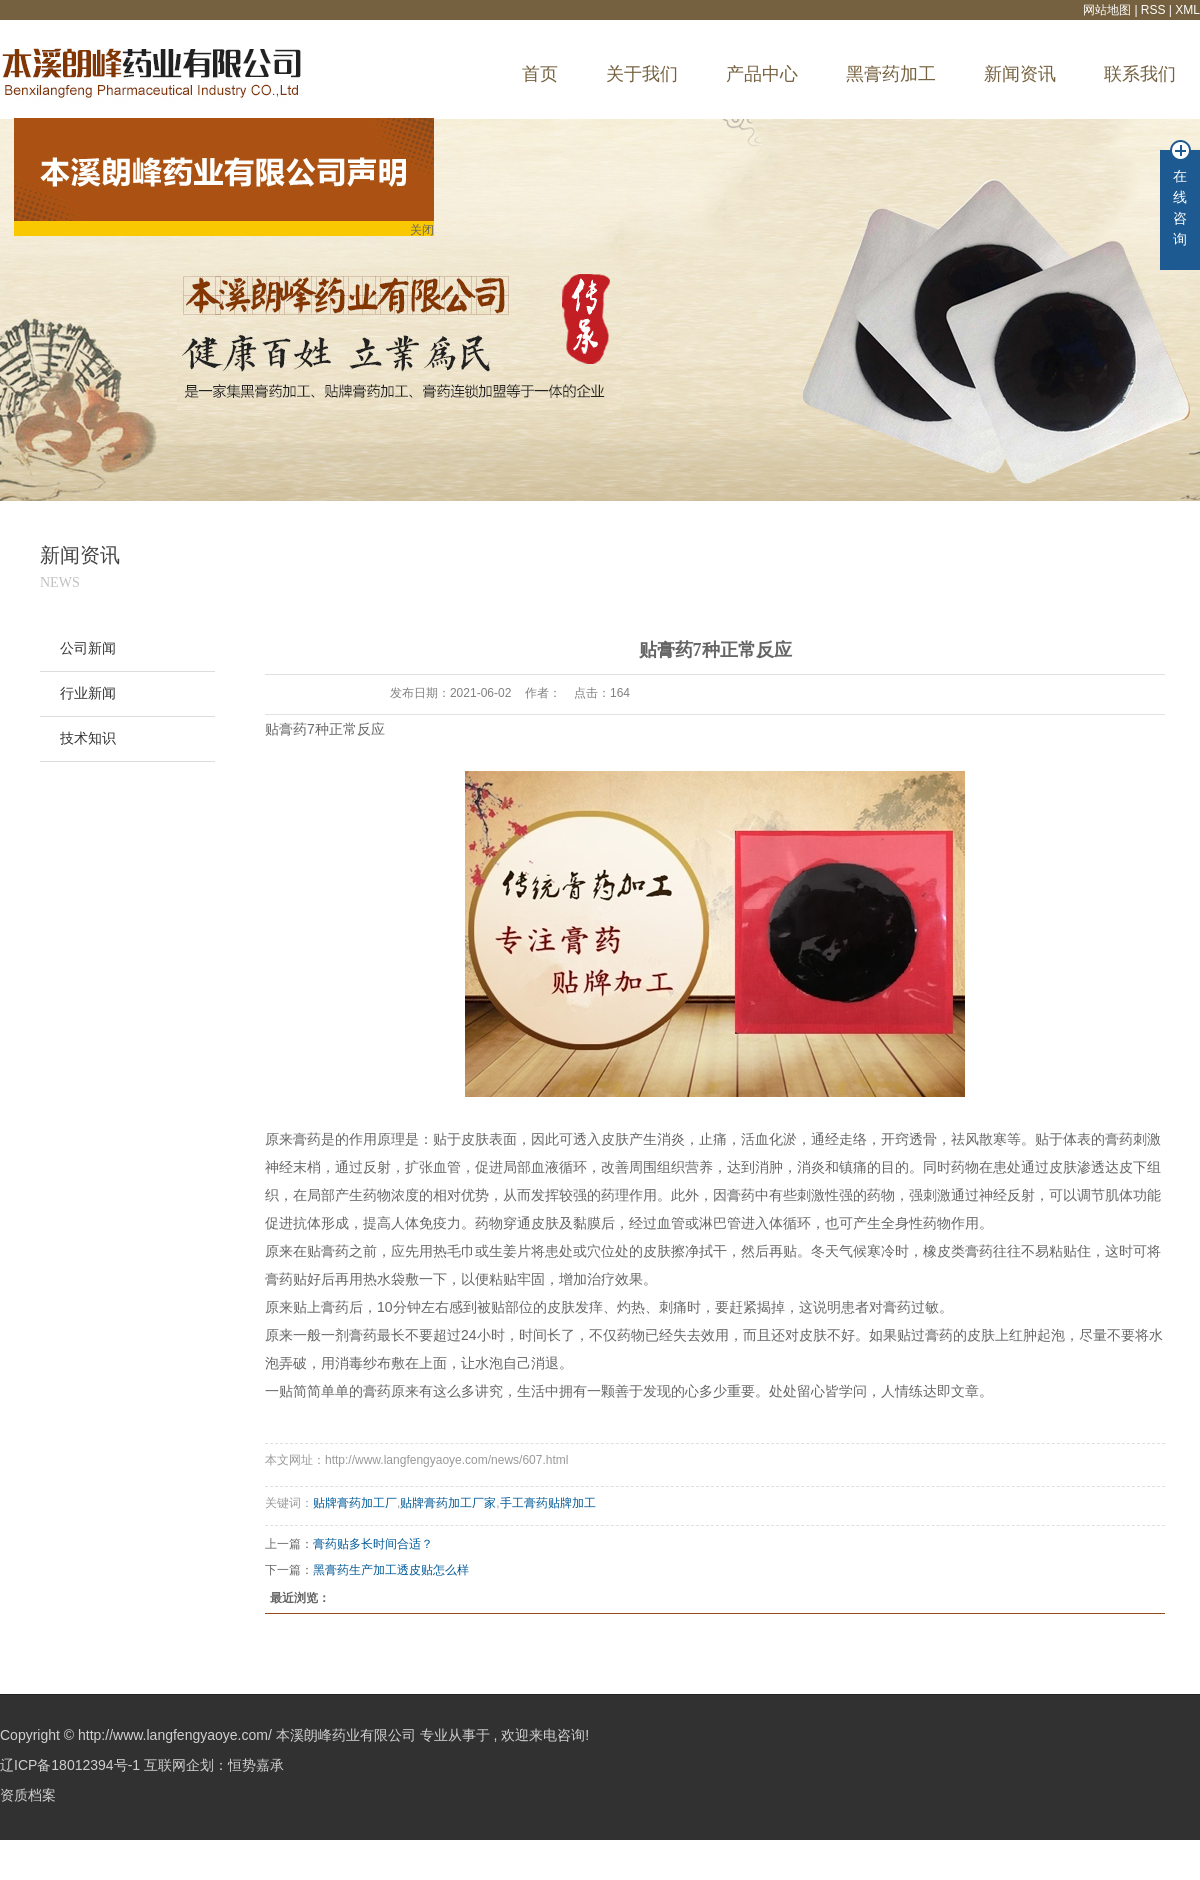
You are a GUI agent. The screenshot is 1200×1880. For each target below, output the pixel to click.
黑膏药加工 (891, 74)
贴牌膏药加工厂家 (448, 1503)
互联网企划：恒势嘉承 (214, 1765)
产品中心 (762, 74)
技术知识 (88, 738)
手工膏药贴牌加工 (548, 1503)
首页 (540, 74)
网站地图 (1108, 10)
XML (1187, 10)
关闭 (417, 233)
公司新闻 (88, 648)
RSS (1153, 10)
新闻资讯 (1020, 74)
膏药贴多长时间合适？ (373, 1544)
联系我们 (1140, 74)
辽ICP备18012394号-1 (70, 1765)
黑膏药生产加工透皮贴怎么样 (391, 1570)
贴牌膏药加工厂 (355, 1503)
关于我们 (642, 74)
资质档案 (28, 1795)
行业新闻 (88, 693)
